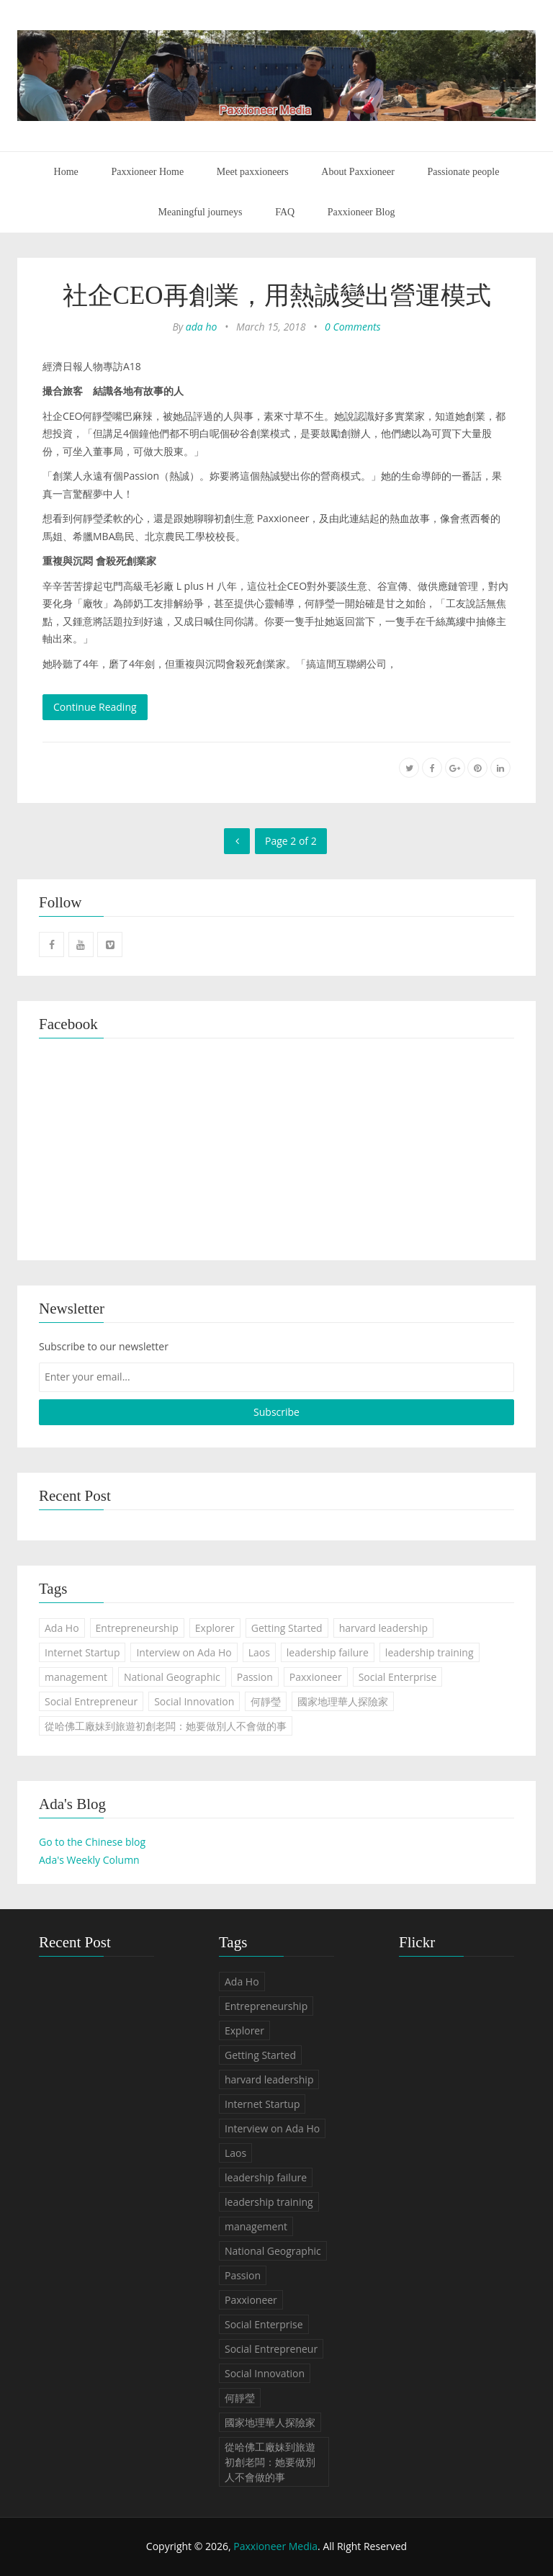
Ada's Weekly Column (89, 1860)
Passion (255, 1677)
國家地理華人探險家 (342, 1701)
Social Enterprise (398, 1677)
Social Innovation (194, 1701)
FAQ (285, 212)
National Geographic (172, 1677)
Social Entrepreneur (91, 1701)
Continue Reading (95, 707)
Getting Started (287, 1628)
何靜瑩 (266, 1701)
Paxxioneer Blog (361, 212)
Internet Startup (82, 1652)
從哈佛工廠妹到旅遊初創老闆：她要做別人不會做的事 (166, 1726)
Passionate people (463, 171)
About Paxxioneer (357, 171)
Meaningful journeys (200, 212)
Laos (259, 1652)
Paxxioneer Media (275, 2546)
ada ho (201, 326)
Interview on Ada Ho (183, 1652)
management (76, 1677)
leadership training (429, 1652)
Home (66, 171)
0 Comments (353, 326)
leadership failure (328, 1652)
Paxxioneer (315, 1677)
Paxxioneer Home (147, 171)
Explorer (215, 1628)
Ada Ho (62, 1628)
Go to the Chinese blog (92, 1842)
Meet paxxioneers (253, 171)
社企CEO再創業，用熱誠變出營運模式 (277, 296)
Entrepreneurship (137, 1628)
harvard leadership (383, 1628)
